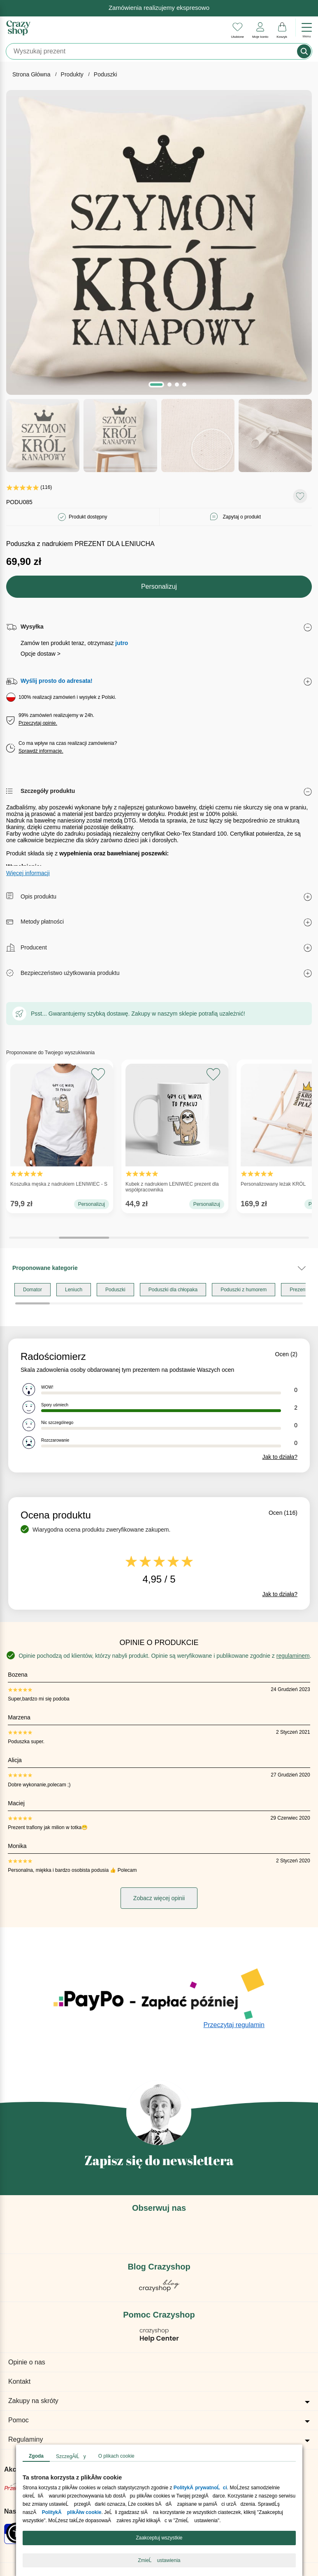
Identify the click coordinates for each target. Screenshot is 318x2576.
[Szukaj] (152, 51)
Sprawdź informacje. (41, 751)
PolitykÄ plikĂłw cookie (71, 2512)
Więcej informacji (28, 873)
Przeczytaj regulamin (234, 2024)
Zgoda (36, 2456)
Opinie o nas (26, 2362)
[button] (156, 384)
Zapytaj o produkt (242, 517)
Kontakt (19, 2381)
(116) (29, 487)
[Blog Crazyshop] (159, 2289)
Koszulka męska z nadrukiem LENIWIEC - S (59, 1127)
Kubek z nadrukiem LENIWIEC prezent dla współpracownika (174, 1130)
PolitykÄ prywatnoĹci (200, 2488)
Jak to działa (279, 1457)
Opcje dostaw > (40, 653)
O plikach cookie (116, 2456)
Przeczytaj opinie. (38, 723)
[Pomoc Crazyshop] (159, 2340)
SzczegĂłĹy (71, 2456)
